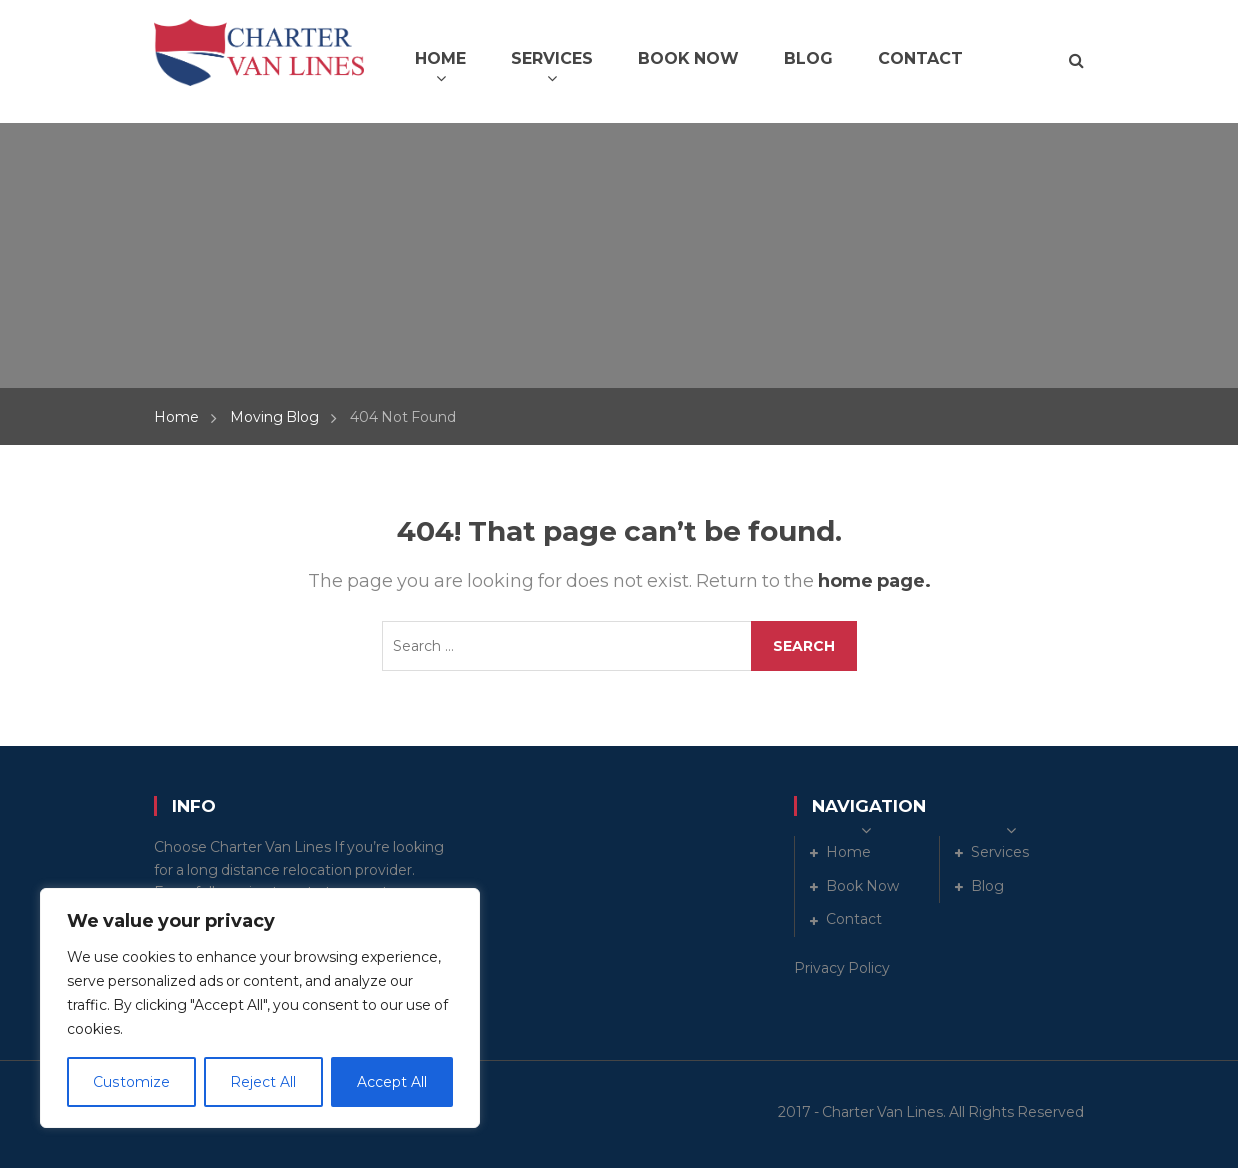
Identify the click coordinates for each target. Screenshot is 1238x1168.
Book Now (862, 886)
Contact (854, 919)
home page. (874, 581)
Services (1000, 852)
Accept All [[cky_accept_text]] (392, 1082)
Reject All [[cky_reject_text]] (263, 1082)
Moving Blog (274, 417)
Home (176, 417)
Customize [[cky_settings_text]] (131, 1082)
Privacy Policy (842, 968)
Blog (987, 886)
